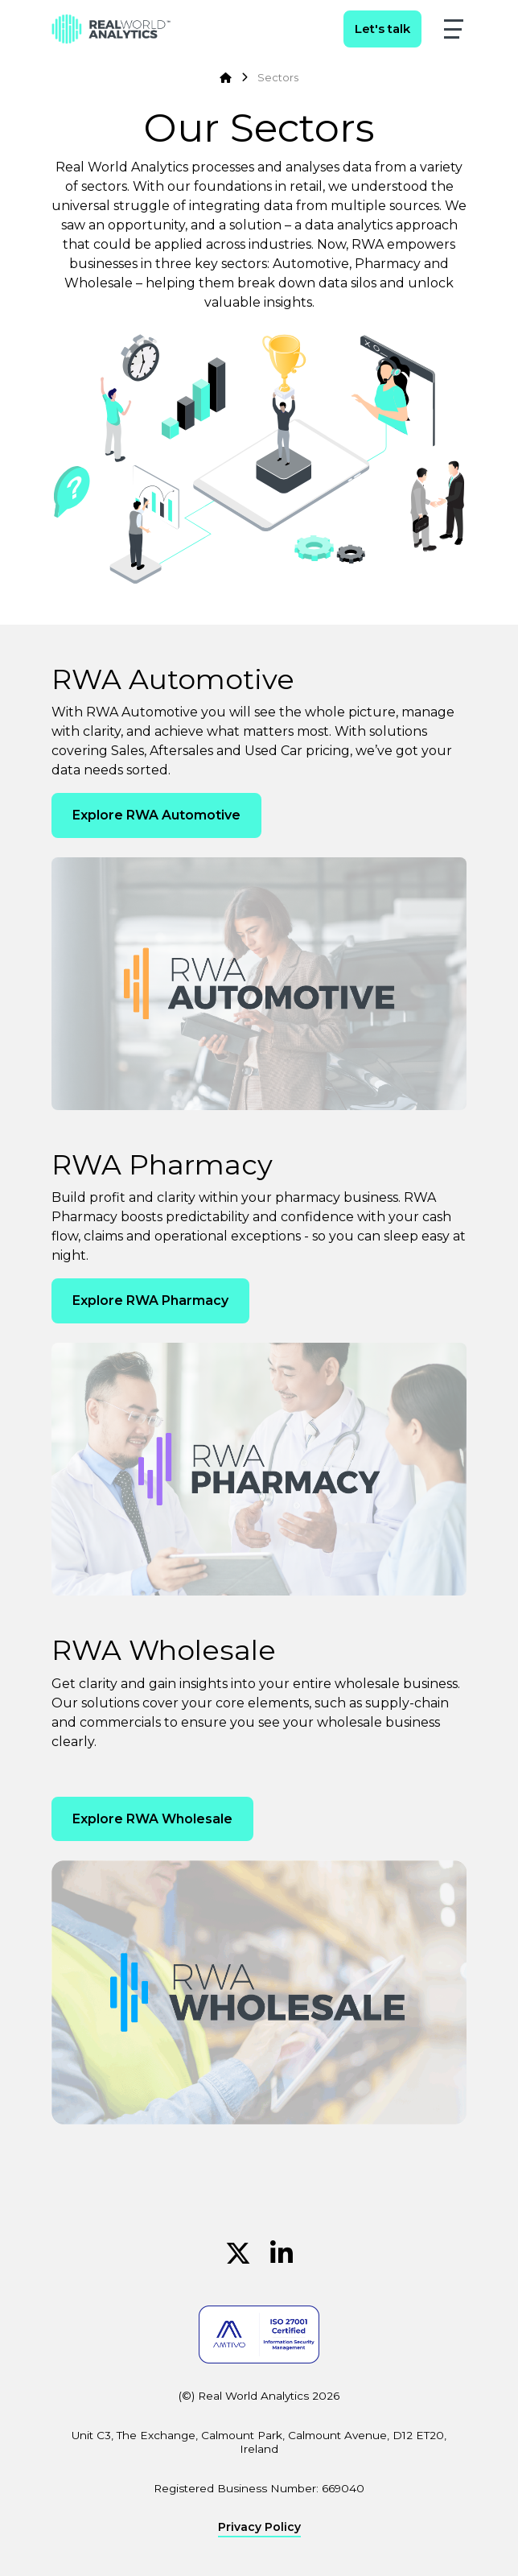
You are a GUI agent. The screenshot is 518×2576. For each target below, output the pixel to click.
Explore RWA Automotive (156, 815)
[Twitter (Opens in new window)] (238, 2253)
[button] (454, 29)
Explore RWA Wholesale (152, 1819)
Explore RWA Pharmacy (150, 1300)
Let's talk (382, 28)
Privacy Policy (259, 2527)
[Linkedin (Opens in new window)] (281, 2253)
